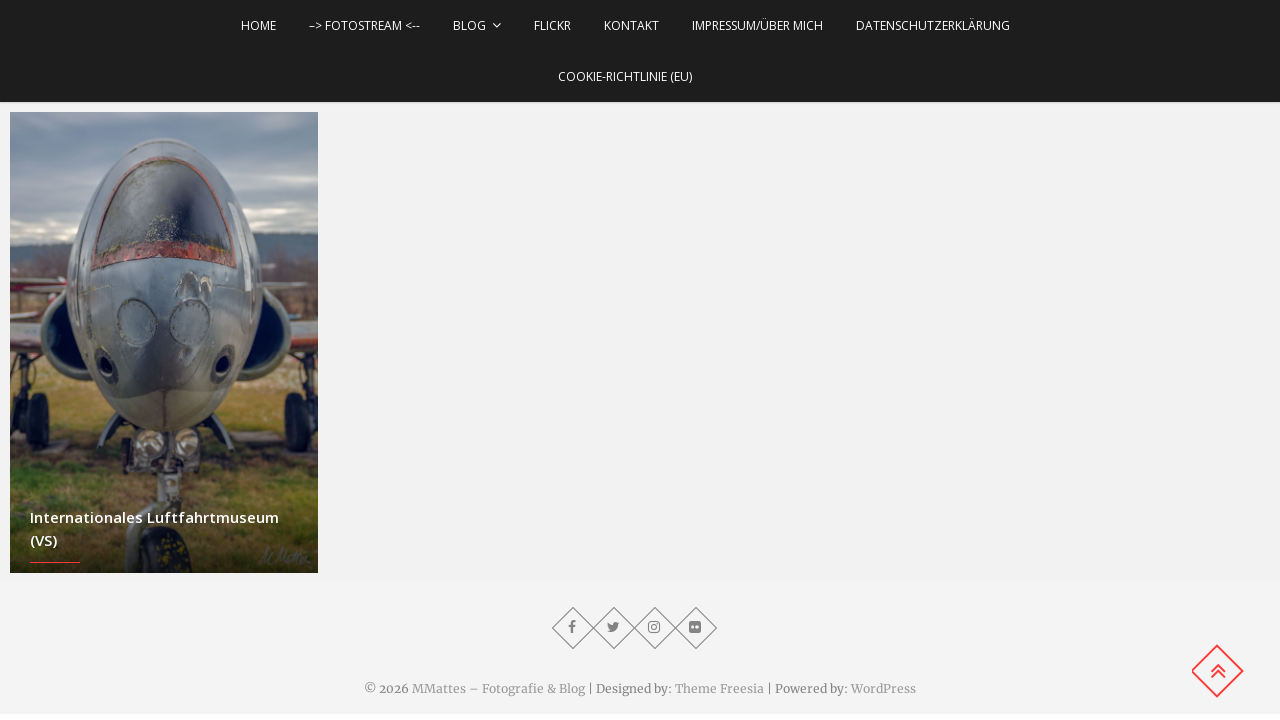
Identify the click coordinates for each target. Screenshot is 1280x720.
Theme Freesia (719, 688)
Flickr (552, 25)
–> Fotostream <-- (364, 25)
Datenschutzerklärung (933, 25)
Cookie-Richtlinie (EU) (625, 76)
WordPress (883, 688)
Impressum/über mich (757, 25)
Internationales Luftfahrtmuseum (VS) (154, 528)
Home (258, 25)
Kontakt (631, 25)
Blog (469, 25)
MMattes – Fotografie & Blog (498, 688)
